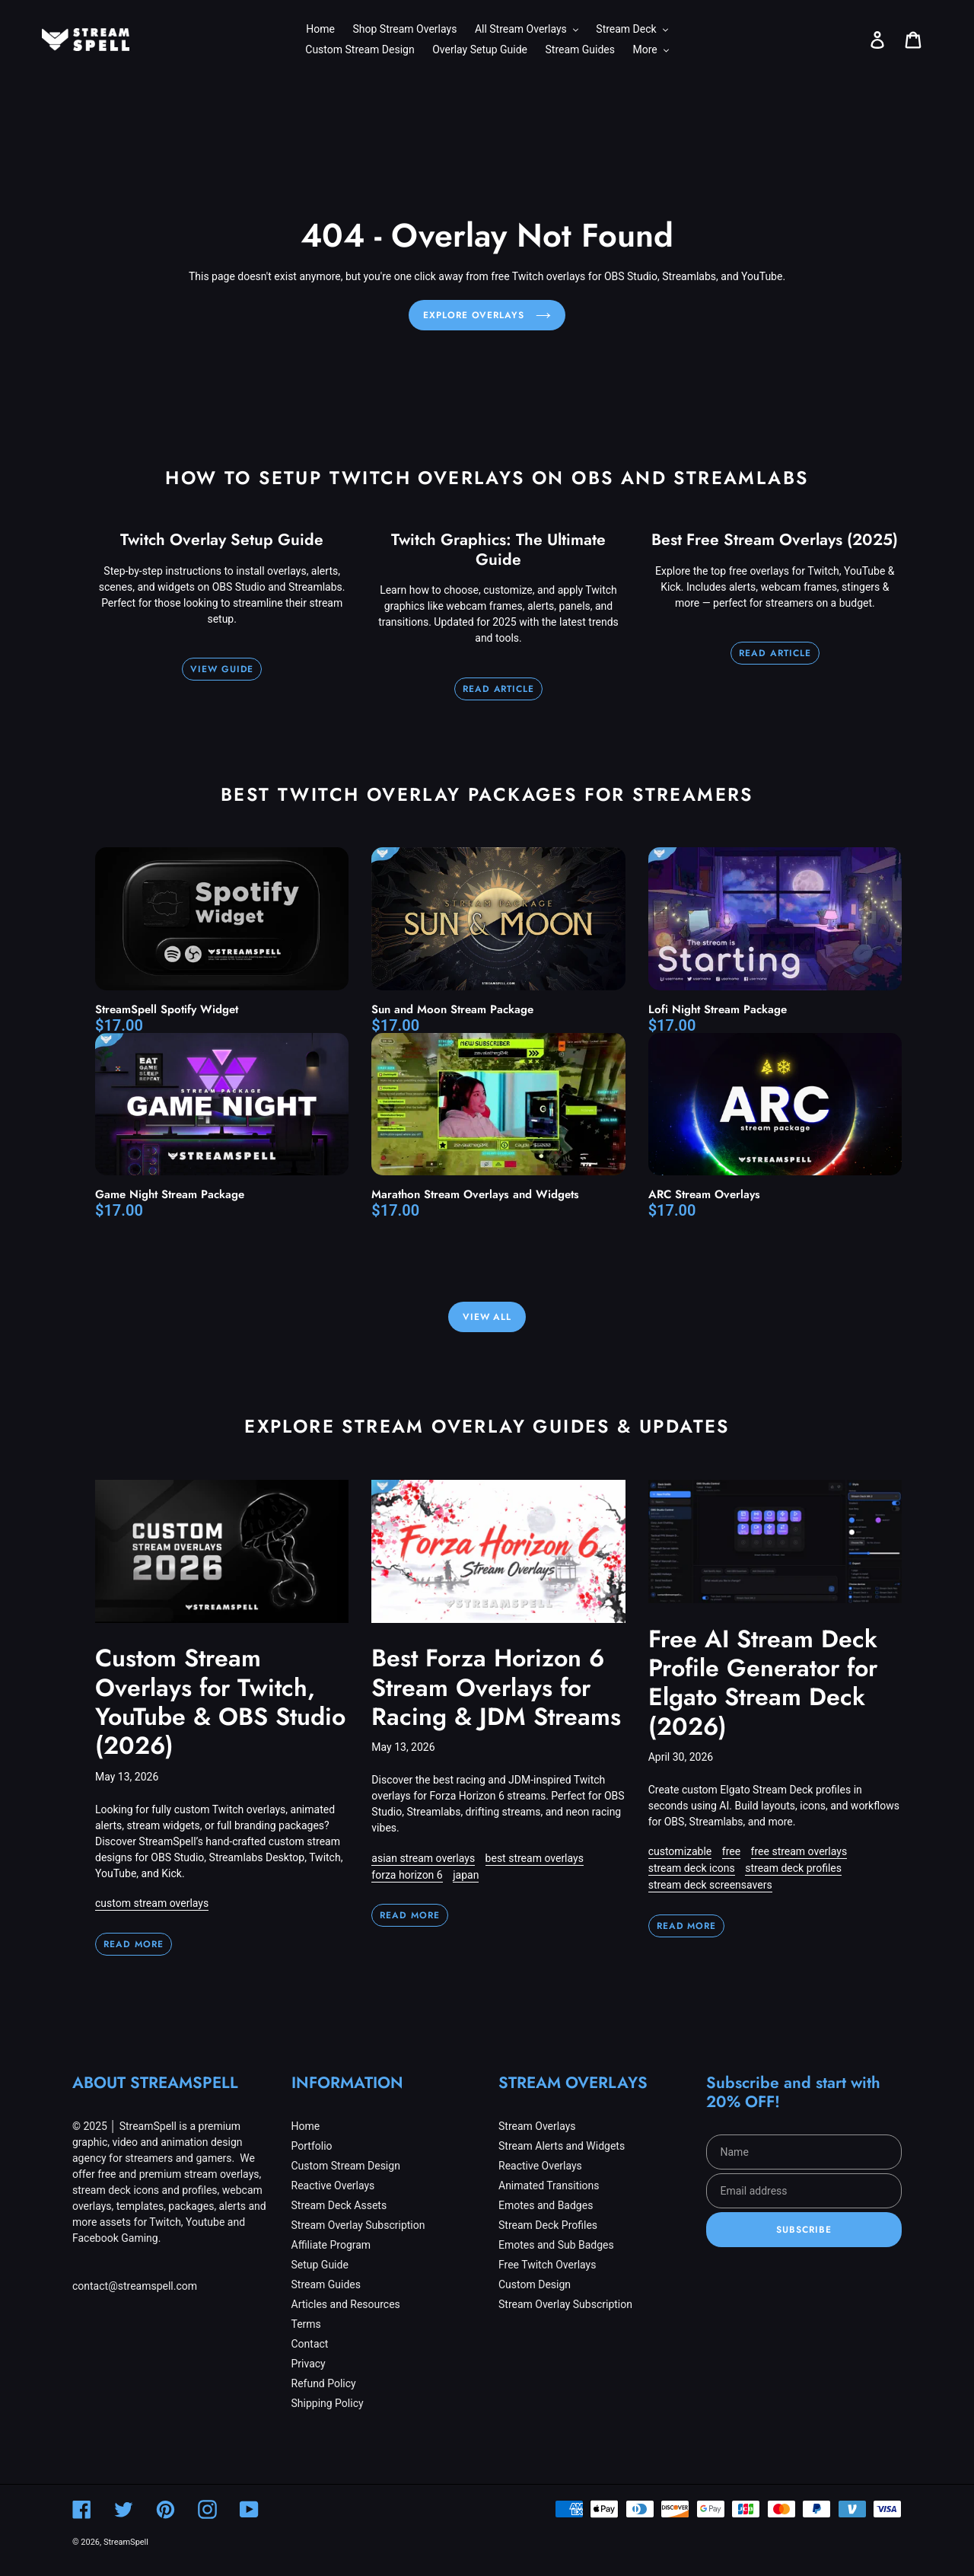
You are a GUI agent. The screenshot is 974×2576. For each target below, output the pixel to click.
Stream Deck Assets (339, 2205)
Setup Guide (320, 2265)
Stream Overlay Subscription (358, 2225)
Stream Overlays (537, 2126)
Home (305, 2126)
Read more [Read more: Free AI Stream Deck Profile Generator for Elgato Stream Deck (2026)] (687, 1925)
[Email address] (804, 2190)
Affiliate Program (331, 2245)
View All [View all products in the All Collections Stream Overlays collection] (487, 1317)
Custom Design (534, 2284)
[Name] (804, 2152)
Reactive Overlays (333, 2185)
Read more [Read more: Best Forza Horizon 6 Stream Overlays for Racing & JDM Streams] (410, 1914)
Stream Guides (326, 2284)
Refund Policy (323, 2383)
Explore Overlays (487, 315)
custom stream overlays (151, 1903)
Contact (310, 2344)
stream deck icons (691, 1868)
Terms (306, 2324)
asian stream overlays (423, 1858)
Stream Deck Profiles (547, 2225)
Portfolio (312, 2146)
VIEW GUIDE (222, 668)
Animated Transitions (548, 2185)
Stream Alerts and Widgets (561, 2146)
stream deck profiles (793, 1868)
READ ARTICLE (499, 688)
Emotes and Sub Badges (556, 2245)
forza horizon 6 (406, 1875)
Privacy (308, 2364)
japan (466, 1875)
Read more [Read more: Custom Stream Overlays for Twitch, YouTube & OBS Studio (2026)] (133, 1943)
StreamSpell (125, 2542)
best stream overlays (534, 1858)
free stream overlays (799, 1851)
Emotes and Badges (545, 2205)
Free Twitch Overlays (547, 2265)
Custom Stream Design (345, 2166)
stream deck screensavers (710, 1885)
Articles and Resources (345, 2304)
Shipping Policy (327, 2403)
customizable (680, 1851)
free (731, 1851)
